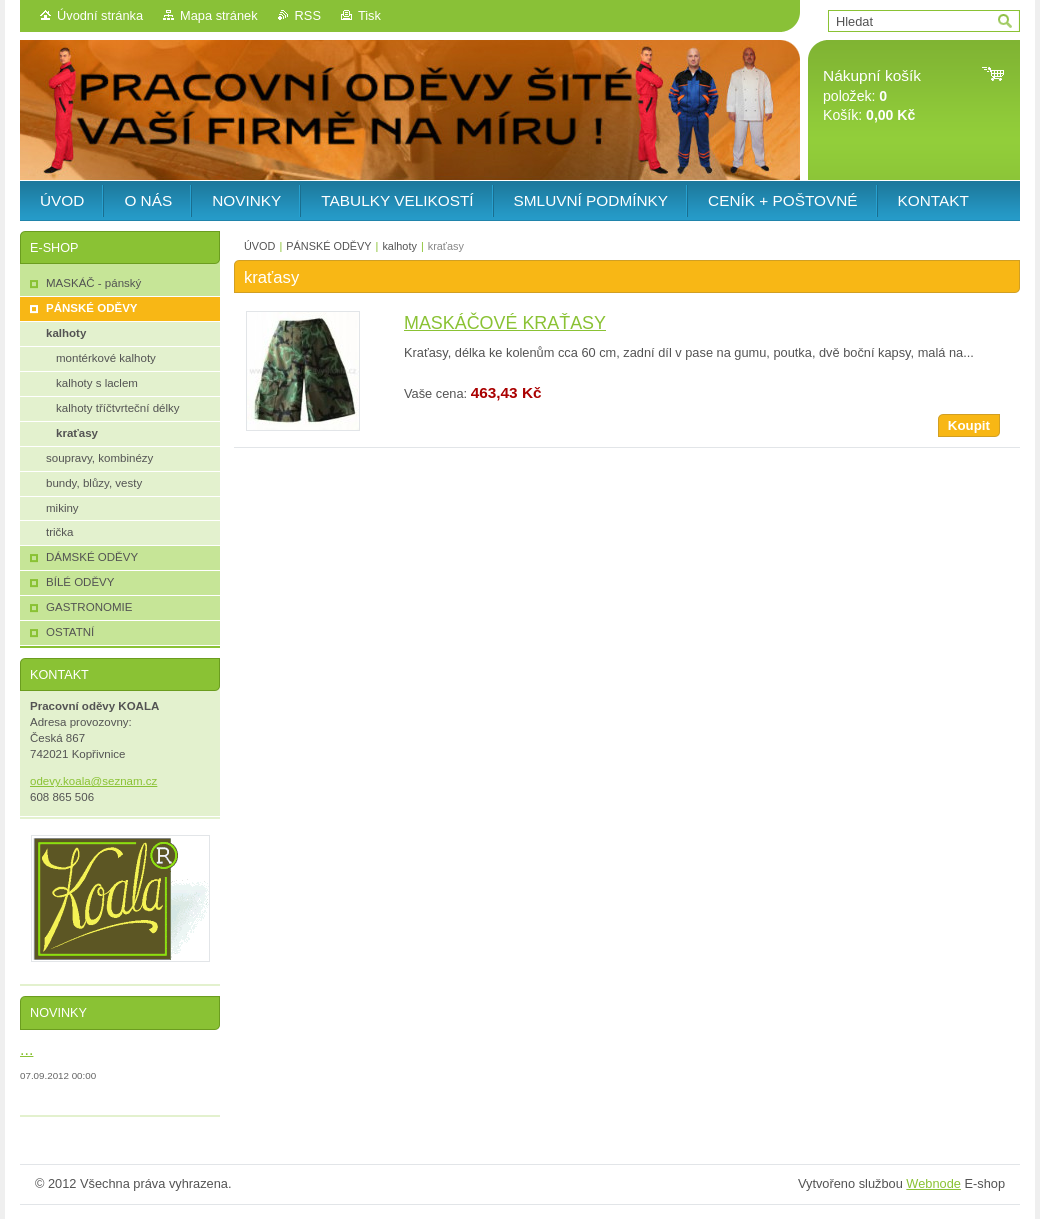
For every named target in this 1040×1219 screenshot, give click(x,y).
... (26, 1049)
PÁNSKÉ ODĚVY (328, 246)
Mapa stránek (219, 15)
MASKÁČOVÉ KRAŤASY (505, 323)
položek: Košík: (872, 95)
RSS (308, 15)
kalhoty (399, 246)
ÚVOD (259, 246)
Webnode (933, 1183)
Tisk (369, 15)
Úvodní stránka (100, 15)
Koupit (969, 425)
